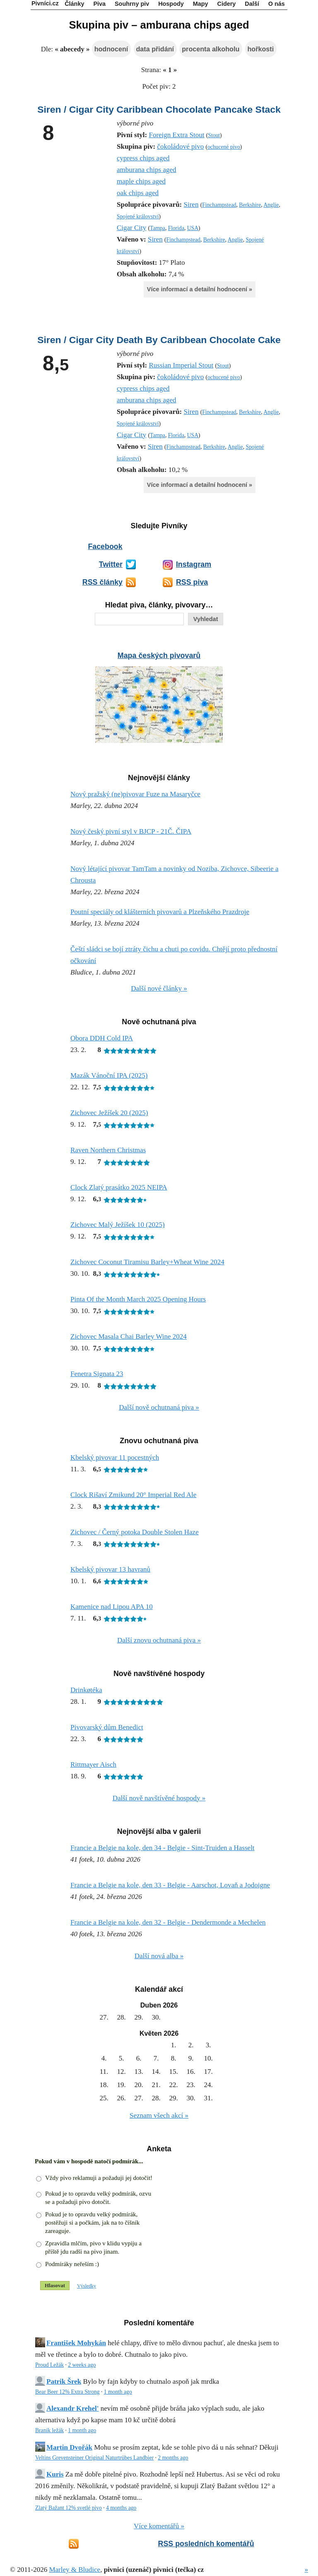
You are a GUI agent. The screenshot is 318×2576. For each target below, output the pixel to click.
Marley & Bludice (74, 2570)
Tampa (157, 228)
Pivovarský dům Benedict (106, 1727)
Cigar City (131, 228)
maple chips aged (141, 181)
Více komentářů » (159, 2526)
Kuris (55, 2474)
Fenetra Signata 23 (96, 1374)
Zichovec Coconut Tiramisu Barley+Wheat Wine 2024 (147, 1262)
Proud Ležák (49, 2365)
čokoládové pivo (180, 146)
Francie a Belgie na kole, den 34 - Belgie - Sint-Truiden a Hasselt (162, 1848)
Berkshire (250, 205)
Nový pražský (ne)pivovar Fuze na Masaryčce (135, 794)
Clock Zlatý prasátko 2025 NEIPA (118, 1187)
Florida (176, 228)
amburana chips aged (146, 170)
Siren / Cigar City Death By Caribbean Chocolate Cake (159, 339)
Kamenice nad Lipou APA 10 (111, 1607)
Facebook (105, 546)
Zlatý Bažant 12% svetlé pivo (68, 2508)
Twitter (111, 564)
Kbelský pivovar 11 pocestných (114, 1457)
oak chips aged (138, 193)
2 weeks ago (82, 2365)
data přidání (155, 49)
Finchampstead (219, 205)
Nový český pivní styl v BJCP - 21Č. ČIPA (130, 831)
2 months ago (173, 2458)
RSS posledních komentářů (206, 2544)
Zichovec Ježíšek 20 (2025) (109, 1113)
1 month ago (118, 2392)
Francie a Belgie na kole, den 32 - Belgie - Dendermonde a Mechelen (168, 1922)
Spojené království (138, 216)
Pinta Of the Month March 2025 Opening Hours (138, 1299)
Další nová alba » (159, 1956)
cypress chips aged (143, 158)
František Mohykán (76, 2343)
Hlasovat (55, 2285)
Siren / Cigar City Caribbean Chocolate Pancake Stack (159, 109)
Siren (191, 204)
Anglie (271, 205)
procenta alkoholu (210, 49)
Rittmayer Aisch (93, 1764)
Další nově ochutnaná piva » (159, 1407)
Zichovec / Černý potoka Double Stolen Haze (134, 1532)
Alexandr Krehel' (72, 2408)
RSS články (102, 582)
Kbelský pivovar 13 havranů (110, 1569)
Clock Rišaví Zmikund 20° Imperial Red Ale (133, 1495)
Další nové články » (159, 988)
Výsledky (86, 2286)
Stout (214, 135)
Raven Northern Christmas (108, 1150)
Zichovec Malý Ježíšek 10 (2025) (117, 1225)
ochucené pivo (223, 147)
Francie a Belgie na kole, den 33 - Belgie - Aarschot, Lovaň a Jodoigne (170, 1885)
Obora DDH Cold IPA (101, 1038)
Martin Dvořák (69, 2447)
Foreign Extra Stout (176, 135)
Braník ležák (49, 2430)
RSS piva (192, 582)
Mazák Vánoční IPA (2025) (109, 1075)
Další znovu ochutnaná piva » (159, 1640)
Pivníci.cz (45, 3)
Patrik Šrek (63, 2381)
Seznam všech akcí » (159, 2115)
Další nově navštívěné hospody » (159, 1798)
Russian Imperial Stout (181, 365)
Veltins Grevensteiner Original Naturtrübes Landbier (94, 2458)
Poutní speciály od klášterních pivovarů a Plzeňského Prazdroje (159, 912)
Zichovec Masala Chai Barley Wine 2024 (128, 1336)
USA (192, 228)
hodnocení (111, 49)
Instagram (193, 564)
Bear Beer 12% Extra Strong (67, 2392)
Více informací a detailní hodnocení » (199, 289)
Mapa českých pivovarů (159, 655)
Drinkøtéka (86, 1690)
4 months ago (121, 2508)
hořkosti (261, 49)
